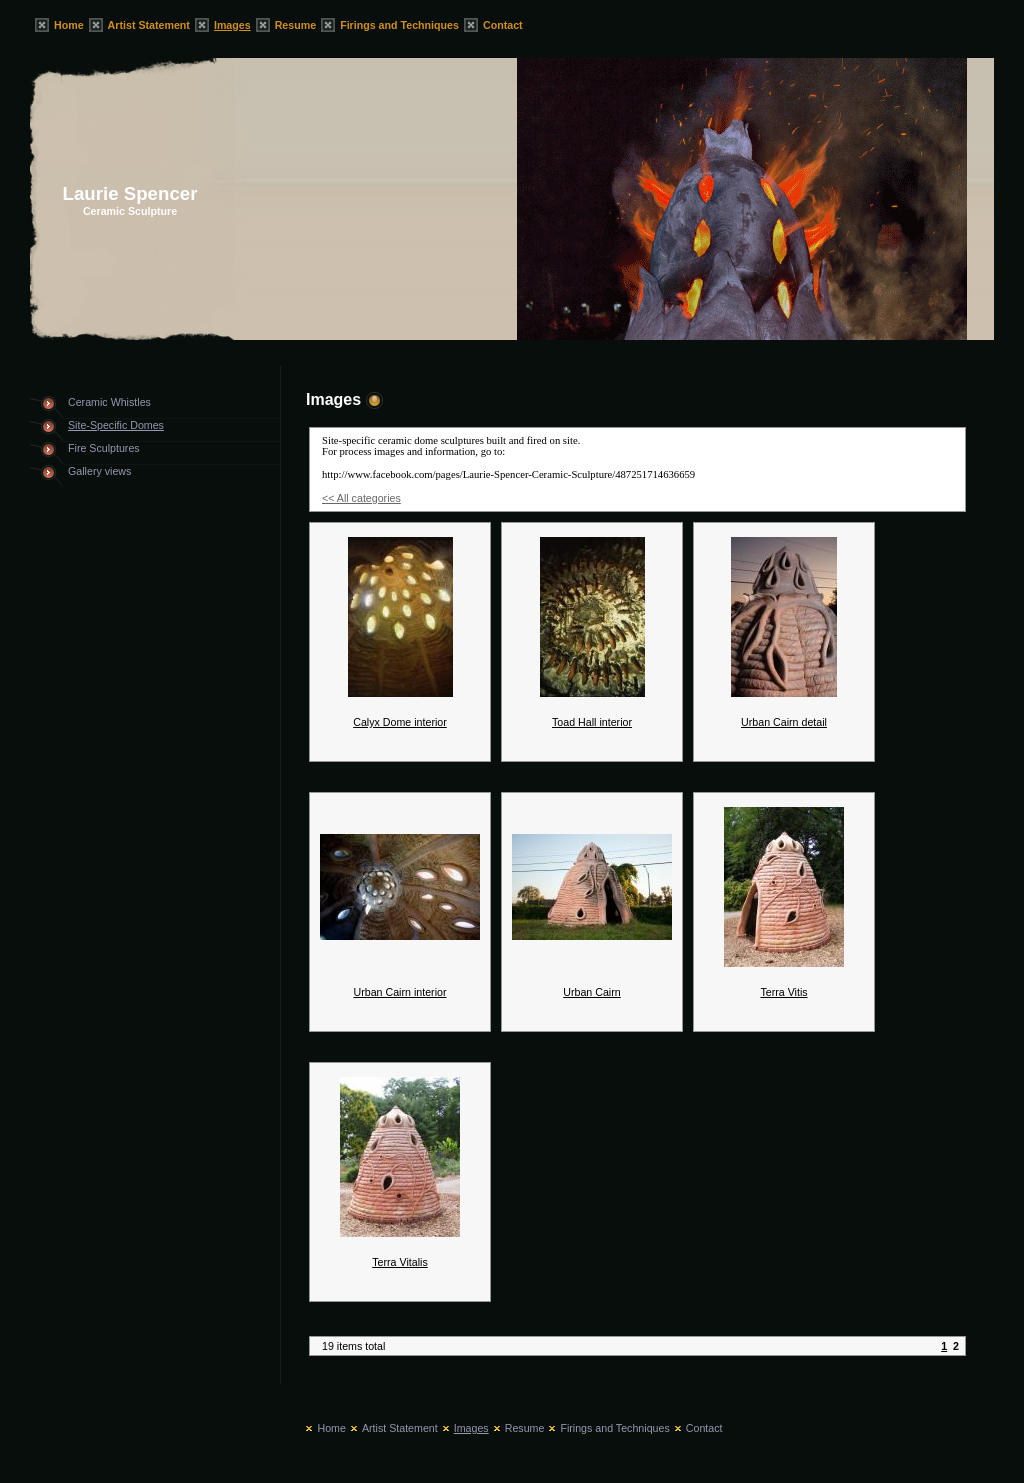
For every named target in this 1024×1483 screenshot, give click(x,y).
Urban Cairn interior (400, 992)
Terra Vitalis (399, 1262)
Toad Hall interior (592, 722)
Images (232, 25)
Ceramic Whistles (109, 402)
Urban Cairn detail (784, 722)
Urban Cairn (591, 992)
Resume (295, 25)
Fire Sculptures (104, 448)
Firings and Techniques (399, 25)
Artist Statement (149, 25)
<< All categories (361, 498)
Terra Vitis (783, 992)
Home (69, 25)
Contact (503, 25)
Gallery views (99, 471)
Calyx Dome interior (400, 722)
